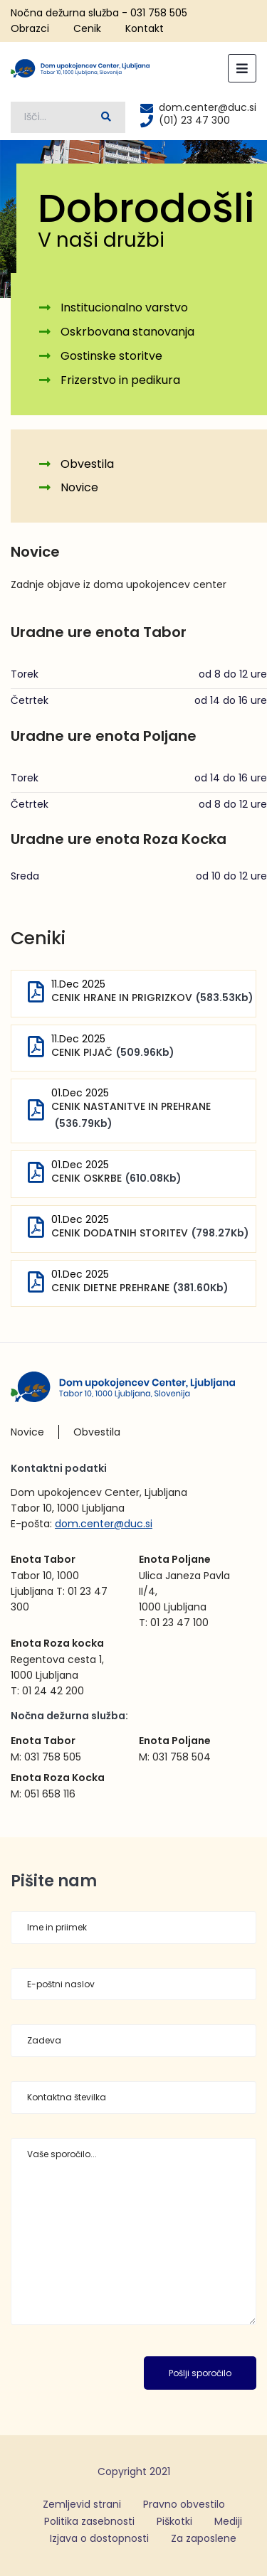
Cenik (87, 28)
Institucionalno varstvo (124, 307)
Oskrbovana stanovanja (127, 332)
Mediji (228, 2521)
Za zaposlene (203, 2538)
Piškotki (174, 2521)
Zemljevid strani (82, 2504)
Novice (79, 487)
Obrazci (30, 28)
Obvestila (87, 464)
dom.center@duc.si (103, 1524)
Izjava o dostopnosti (99, 2538)
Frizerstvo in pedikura (120, 380)
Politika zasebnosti (89, 2521)
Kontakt (144, 28)
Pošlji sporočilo (200, 2373)
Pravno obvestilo (184, 2504)
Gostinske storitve (111, 356)
